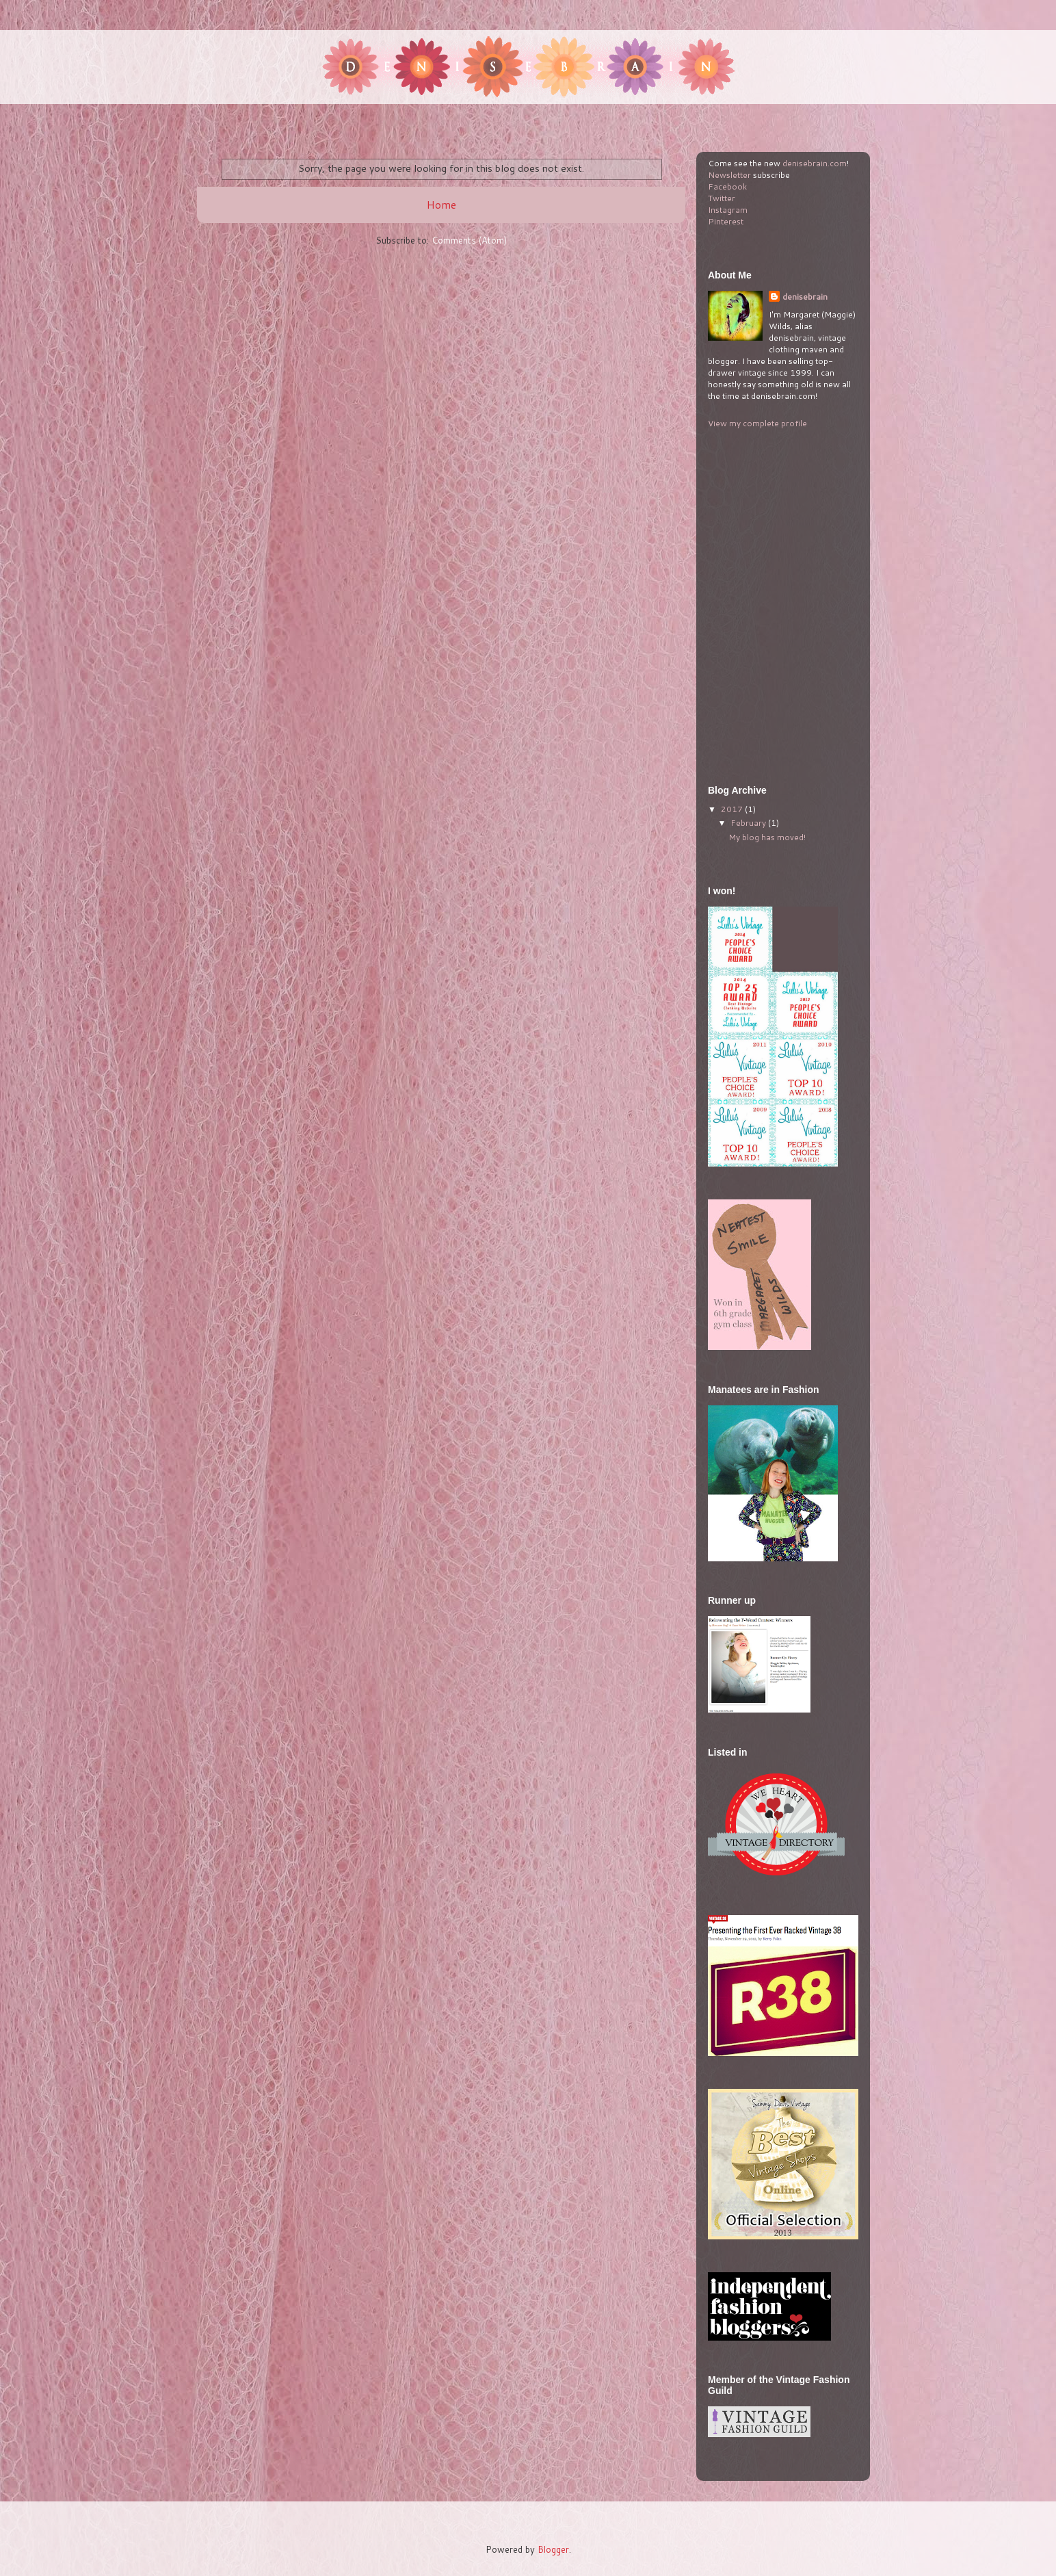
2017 (733, 809)
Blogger (553, 2549)
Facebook (727, 186)
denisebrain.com (814, 163)
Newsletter (729, 175)
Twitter (721, 198)
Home (441, 204)
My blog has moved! (767, 837)
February (749, 823)
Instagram (728, 210)
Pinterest (725, 221)
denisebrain (805, 296)
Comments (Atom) (469, 240)
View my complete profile (757, 423)
